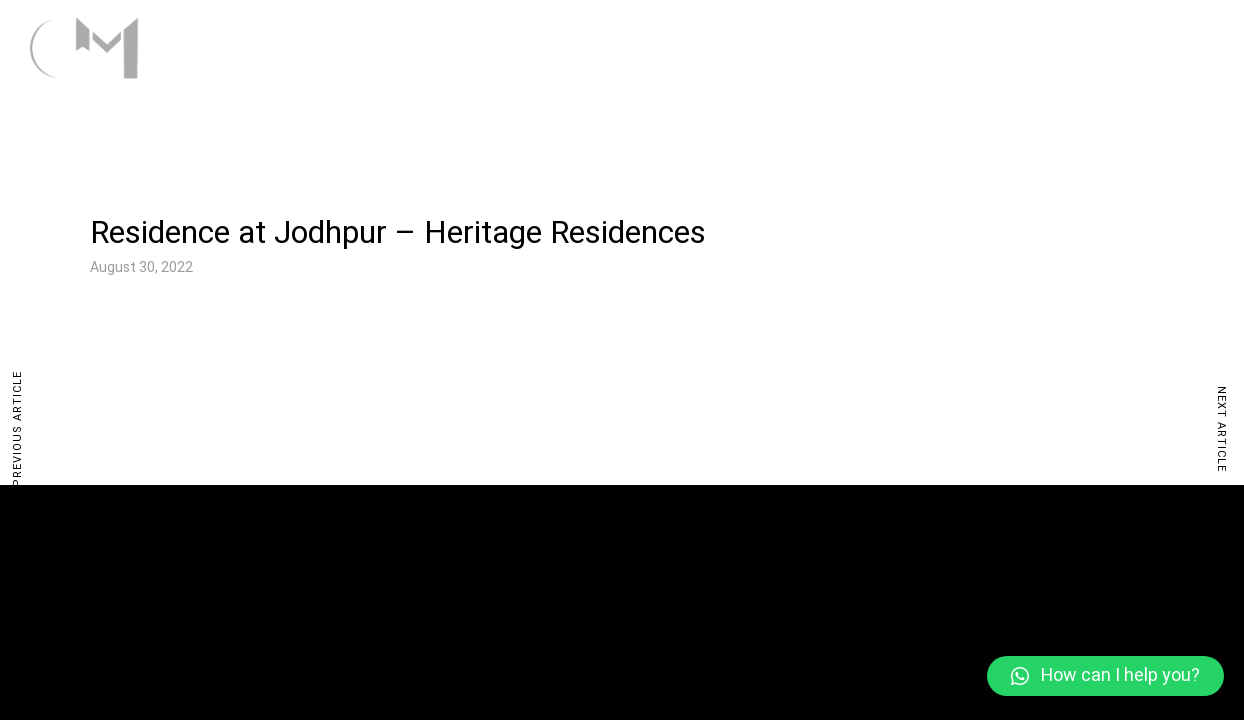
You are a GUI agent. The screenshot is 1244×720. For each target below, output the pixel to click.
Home (829, 46)
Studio (1024, 46)
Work (915, 46)
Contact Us (1158, 46)
